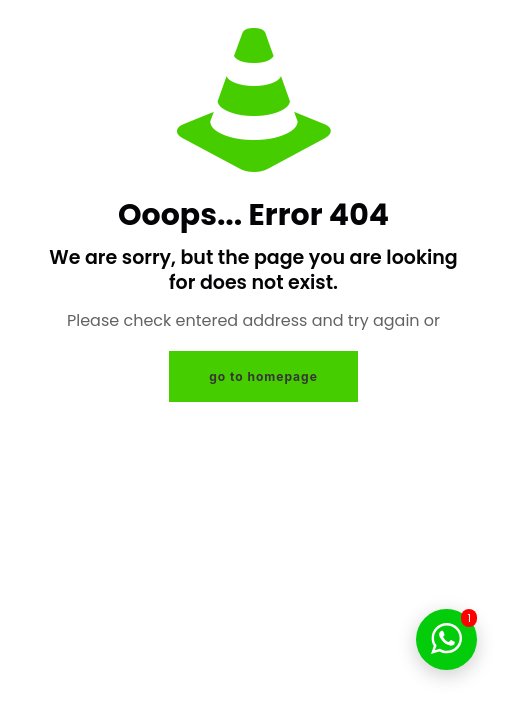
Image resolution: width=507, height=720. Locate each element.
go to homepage (263, 376)
